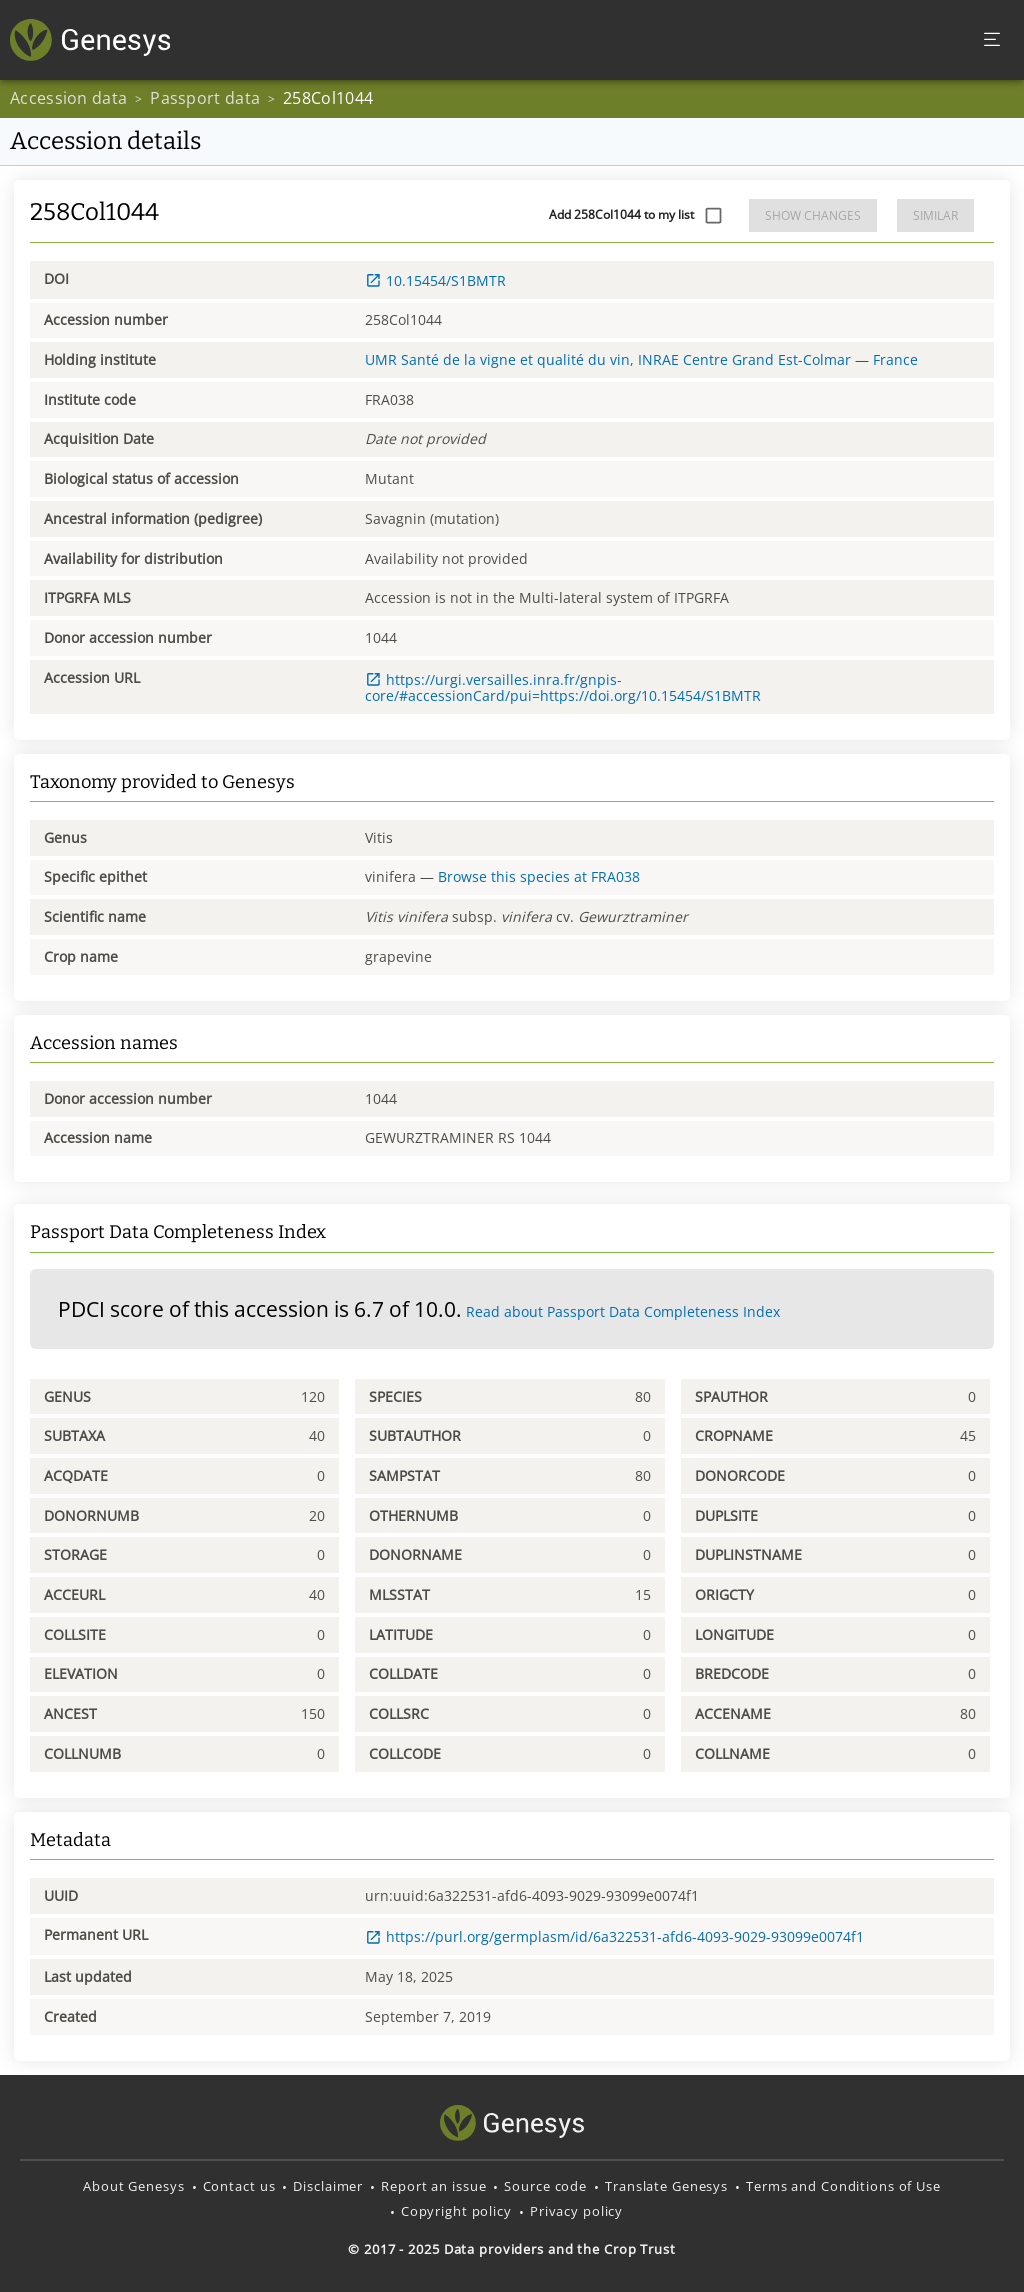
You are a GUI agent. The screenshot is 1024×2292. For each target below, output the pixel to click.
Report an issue (433, 2186)
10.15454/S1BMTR (435, 280)
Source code (545, 2186)
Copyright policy (456, 2211)
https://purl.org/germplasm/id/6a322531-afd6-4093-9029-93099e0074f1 (614, 1936)
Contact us (239, 2186)
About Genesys (133, 2186)
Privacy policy (576, 2211)
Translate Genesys (666, 2186)
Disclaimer (328, 2186)
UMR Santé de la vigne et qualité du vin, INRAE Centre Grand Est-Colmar (608, 359)
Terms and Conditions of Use (843, 2186)
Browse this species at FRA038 (539, 876)
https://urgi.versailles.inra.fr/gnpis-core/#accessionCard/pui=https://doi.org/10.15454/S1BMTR (563, 687)
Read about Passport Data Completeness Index (623, 1311)
